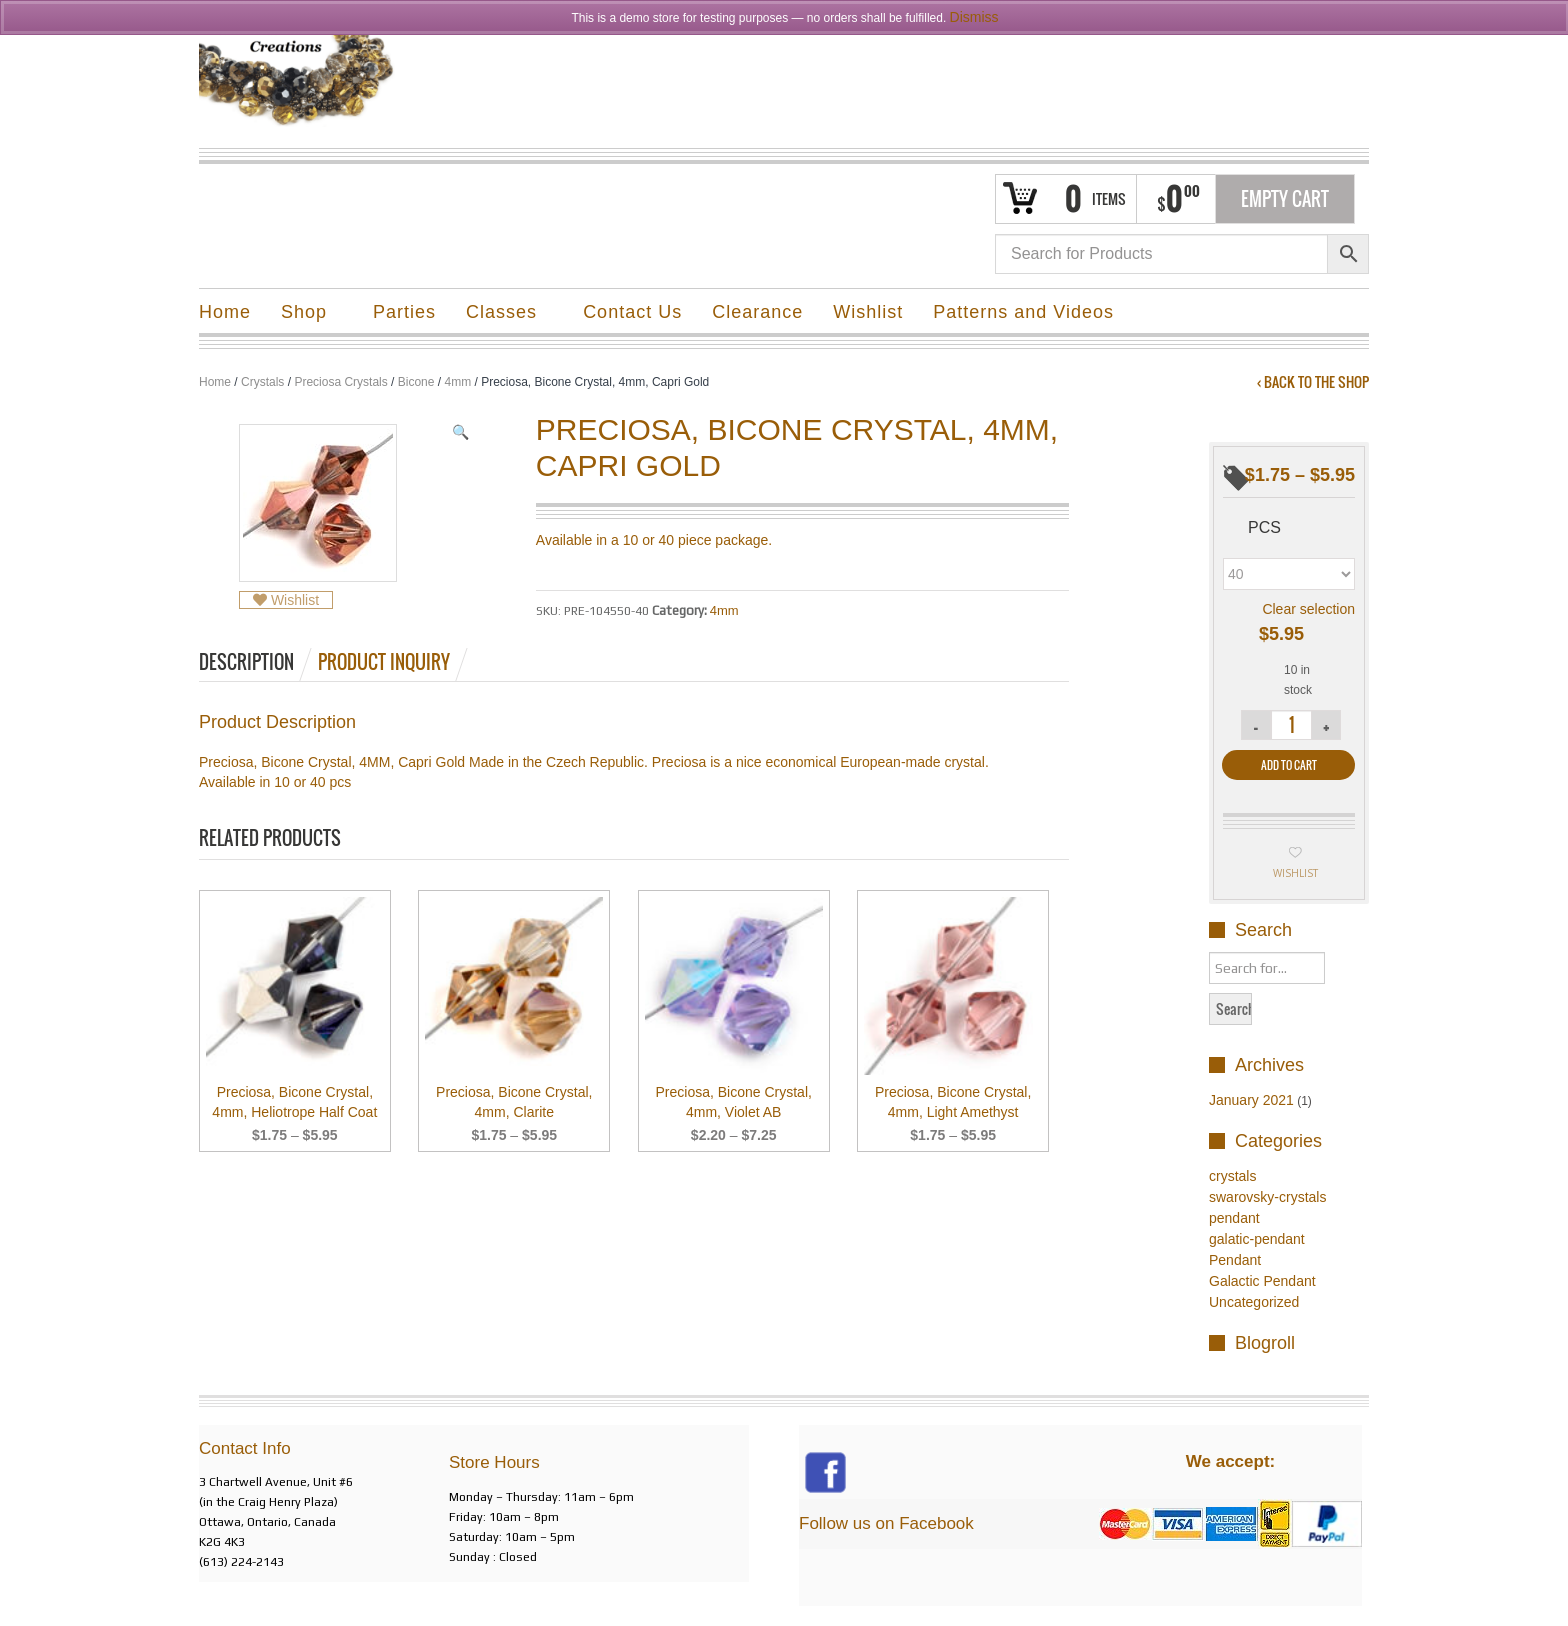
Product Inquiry (384, 662)
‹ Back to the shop (1313, 382)
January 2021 (1251, 1100)
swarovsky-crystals (1267, 1197)
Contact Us (632, 312)
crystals (1232, 1176)
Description (246, 662)
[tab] (257, 662)
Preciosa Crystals (340, 382)
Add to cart (1289, 765)
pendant (1234, 1218)
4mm (457, 382)
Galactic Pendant (1262, 1281)
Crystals (262, 382)
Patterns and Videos (1023, 312)
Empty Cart (1285, 199)
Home (225, 312)
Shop (304, 315)
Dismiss (974, 17)
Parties (404, 312)
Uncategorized (1254, 1302)
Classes (502, 315)
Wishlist (868, 312)
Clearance (757, 312)
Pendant (1235, 1260)
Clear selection (1308, 609)
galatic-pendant (1257, 1239)
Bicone (416, 382)
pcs (1264, 527)
